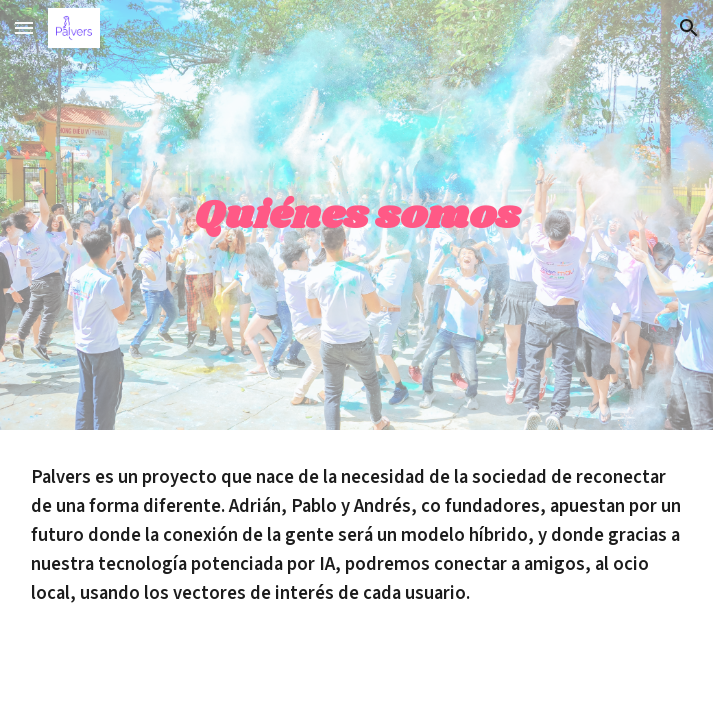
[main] (357, 215)
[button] (24, 27)
